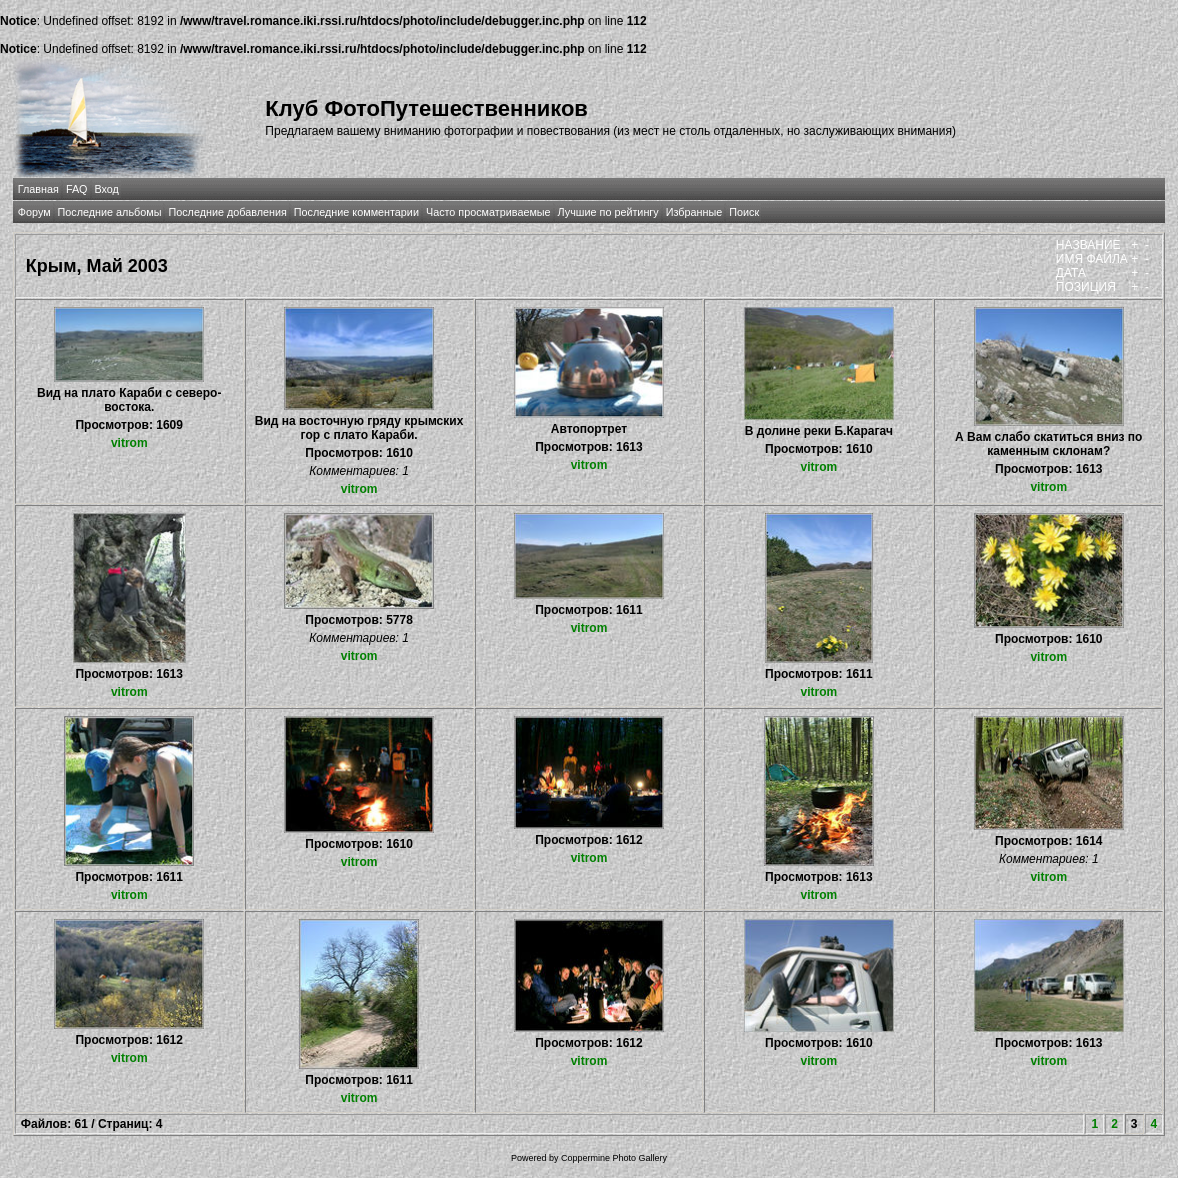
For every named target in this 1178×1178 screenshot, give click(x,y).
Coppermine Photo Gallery (614, 1158)
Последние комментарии (356, 212)
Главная (38, 189)
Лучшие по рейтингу (608, 212)
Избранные (694, 212)
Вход (107, 189)
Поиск (744, 212)
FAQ (77, 189)
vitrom (129, 443)
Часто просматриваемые (488, 212)
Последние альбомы (110, 212)
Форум (34, 212)
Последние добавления (227, 212)
